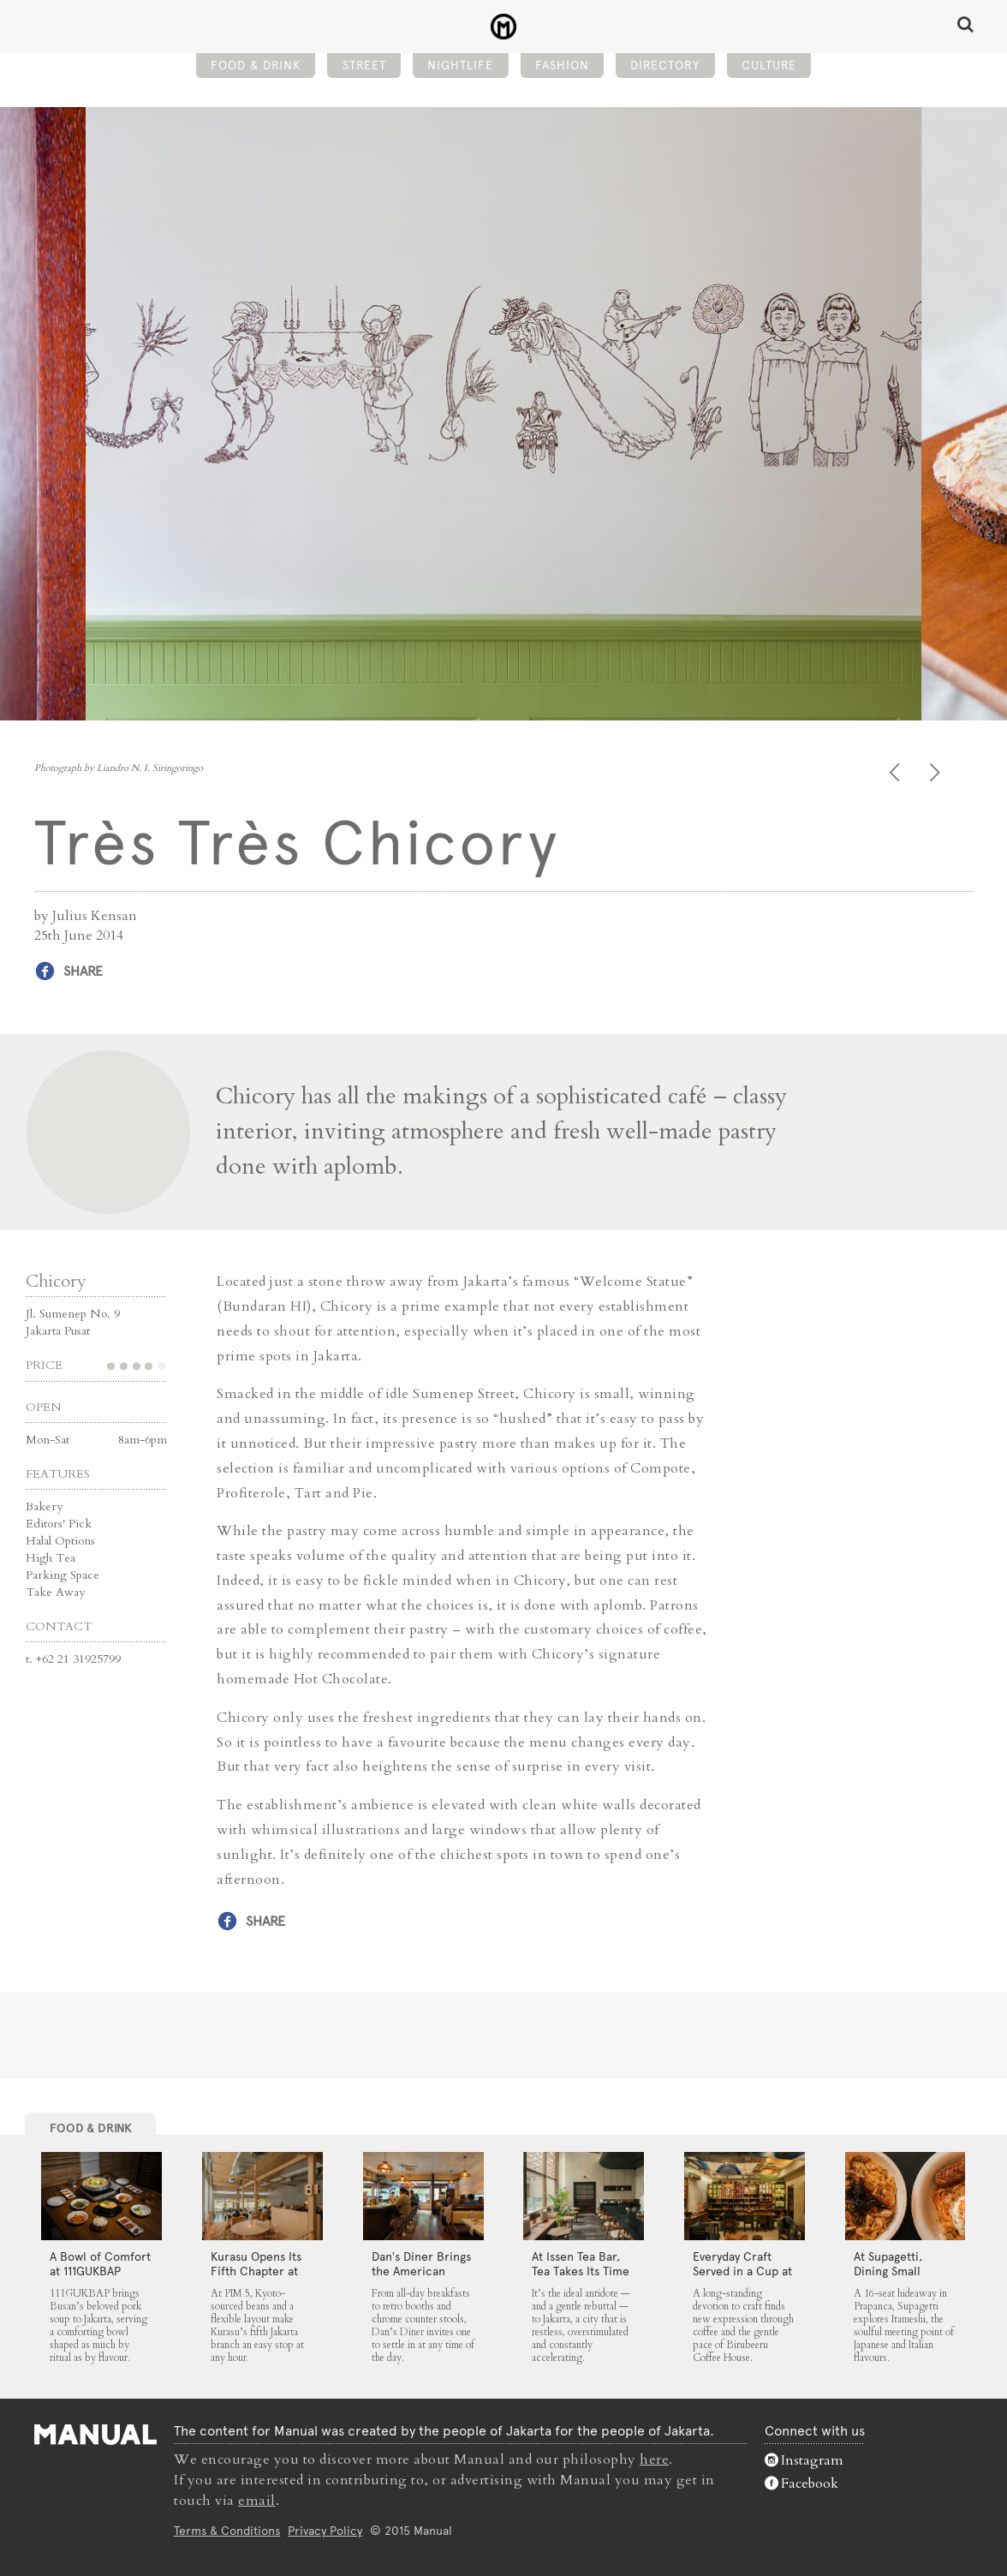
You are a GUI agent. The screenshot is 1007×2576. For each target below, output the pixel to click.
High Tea (50, 1558)
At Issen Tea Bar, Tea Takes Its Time (580, 2264)
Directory (665, 65)
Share (83, 971)
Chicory (56, 1281)
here (654, 2459)
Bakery (44, 1506)
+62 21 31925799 (78, 1659)
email (257, 2500)
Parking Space (62, 1575)
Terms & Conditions (227, 2530)
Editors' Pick (59, 1523)
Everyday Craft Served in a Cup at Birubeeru (742, 2271)
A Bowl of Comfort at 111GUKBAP (100, 2264)
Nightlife (460, 65)
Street (364, 65)
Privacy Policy (325, 2530)
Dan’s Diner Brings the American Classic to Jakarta (421, 2271)
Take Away (55, 1592)
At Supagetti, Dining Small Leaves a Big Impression (888, 2278)
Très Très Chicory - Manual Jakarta (503, 26)
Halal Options (60, 1541)
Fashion (562, 65)
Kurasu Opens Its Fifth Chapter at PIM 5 (256, 2271)
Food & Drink (256, 65)
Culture (769, 65)
